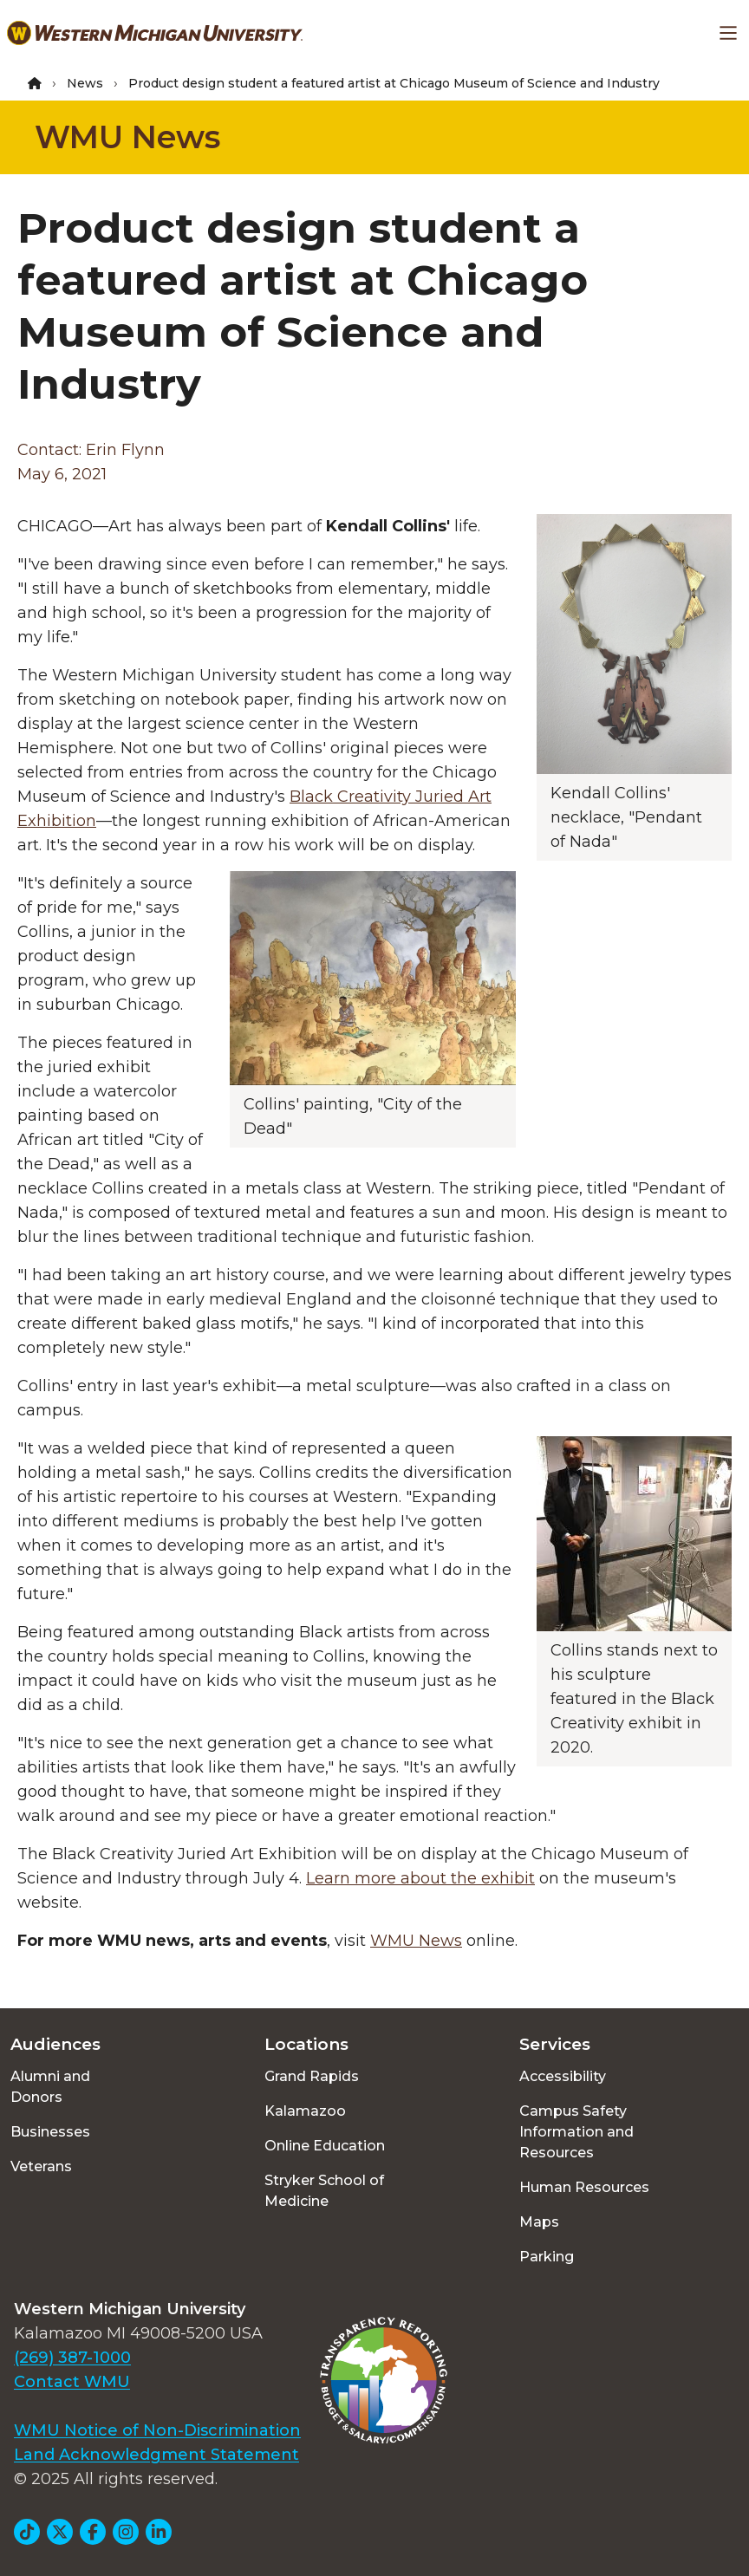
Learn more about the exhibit (420, 1878)
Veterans (41, 2166)
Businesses (50, 2132)
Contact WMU (72, 2381)
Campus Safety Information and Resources (576, 2132)
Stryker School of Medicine (324, 2190)
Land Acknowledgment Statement (156, 2454)
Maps (539, 2222)
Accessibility (562, 2076)
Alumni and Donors (50, 2086)
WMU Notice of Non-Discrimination (157, 2430)
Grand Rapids (311, 2076)
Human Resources (584, 2187)
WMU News (127, 137)
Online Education (324, 2145)
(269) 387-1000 (72, 2357)
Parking (546, 2256)
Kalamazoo (305, 2111)
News (85, 83)
